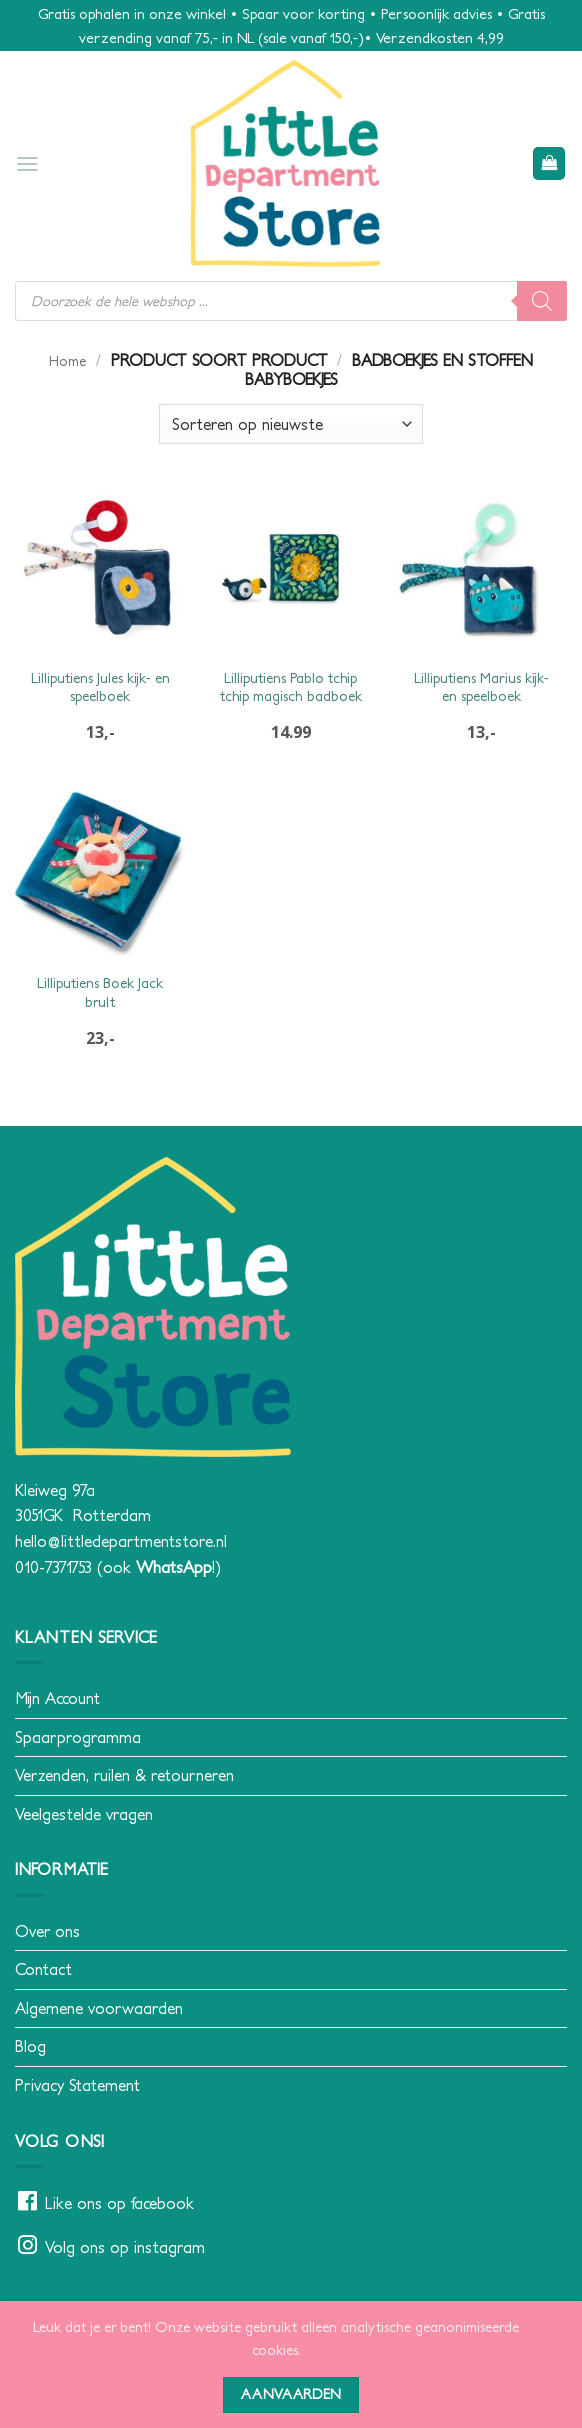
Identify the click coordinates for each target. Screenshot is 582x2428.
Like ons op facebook (119, 2203)
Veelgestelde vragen (84, 1814)
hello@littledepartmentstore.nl (121, 1541)
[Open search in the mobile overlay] (291, 301)
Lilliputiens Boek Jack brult (100, 992)
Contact (43, 1969)
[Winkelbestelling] (290, 424)
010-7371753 (53, 1567)
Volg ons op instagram (125, 2247)
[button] (27, 163)
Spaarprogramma (78, 1737)
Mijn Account (57, 1698)
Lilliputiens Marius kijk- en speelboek (481, 687)
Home (67, 361)
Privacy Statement (77, 2085)
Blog (30, 2046)
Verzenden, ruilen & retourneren (124, 1775)
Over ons (47, 1931)
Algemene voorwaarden (99, 2008)
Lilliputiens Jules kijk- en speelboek (100, 687)
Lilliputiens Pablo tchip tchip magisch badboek (291, 687)
